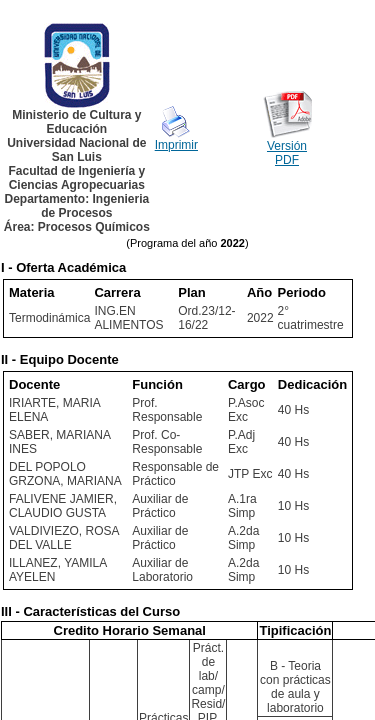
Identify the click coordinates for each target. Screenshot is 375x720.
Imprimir (176, 145)
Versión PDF (287, 153)
